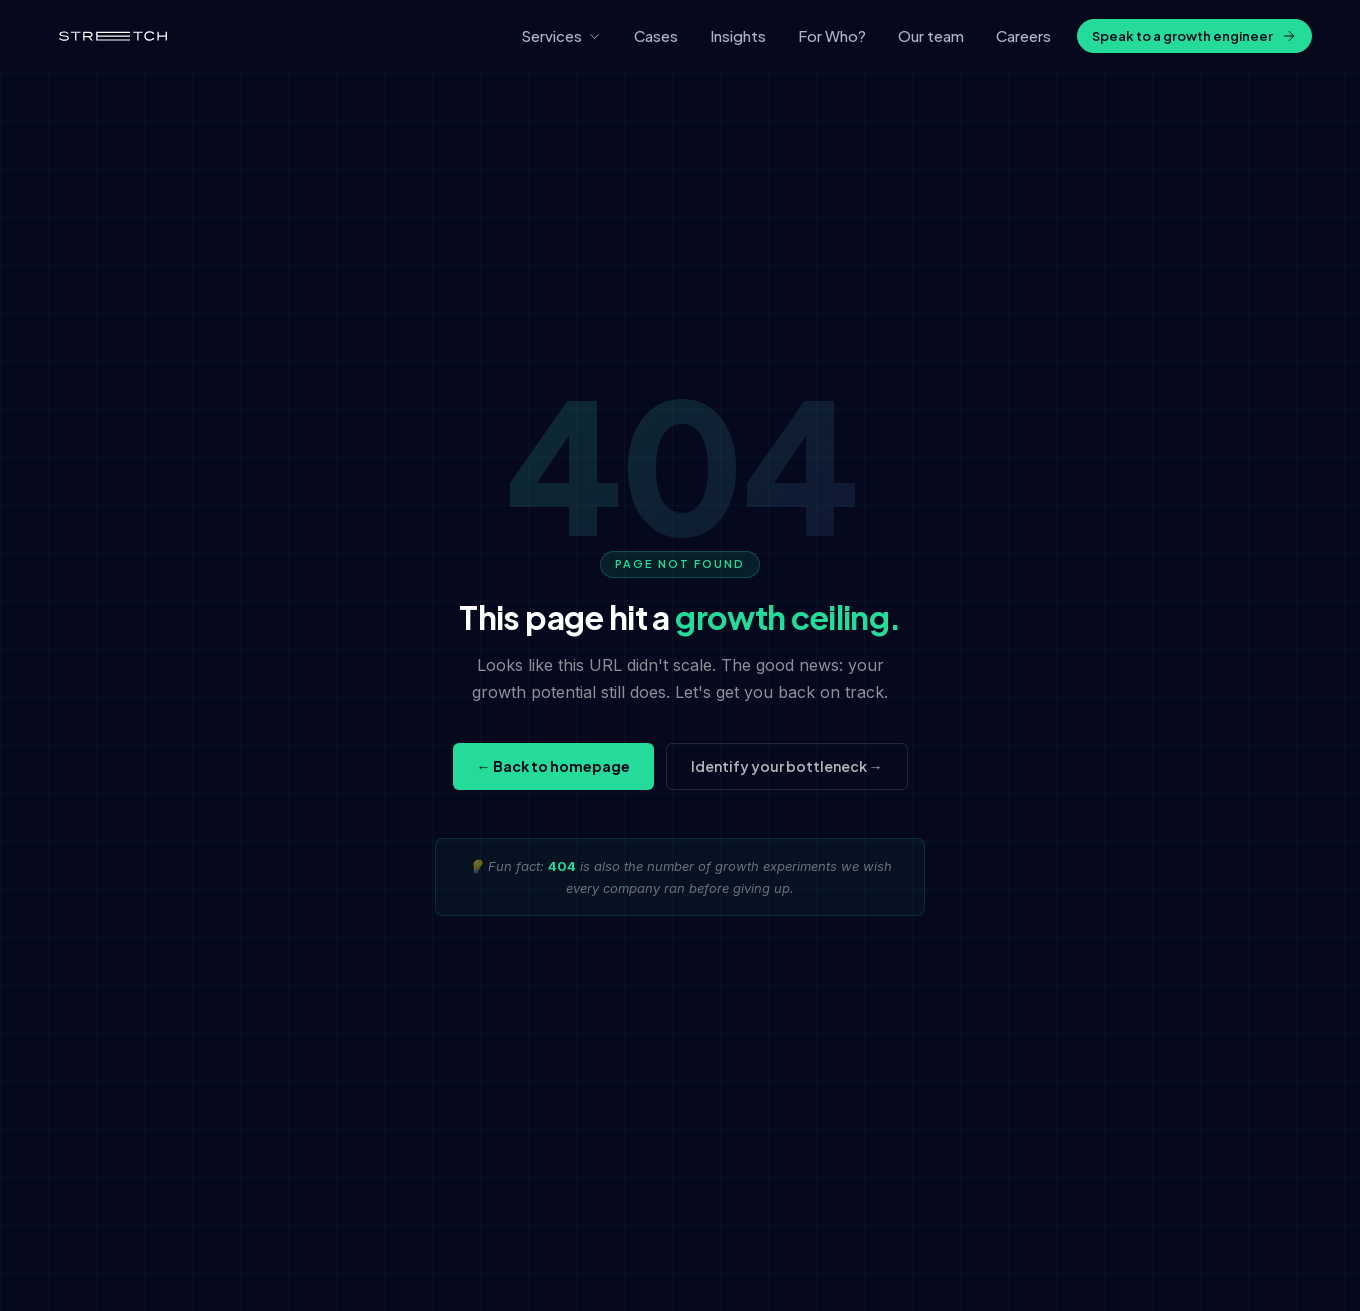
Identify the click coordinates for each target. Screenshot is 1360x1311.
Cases (656, 35)
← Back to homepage (553, 766)
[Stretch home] (113, 36)
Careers (1023, 35)
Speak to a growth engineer (1194, 36)
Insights (738, 35)
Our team (931, 35)
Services (561, 35)
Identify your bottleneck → (787, 766)
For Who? (832, 35)
